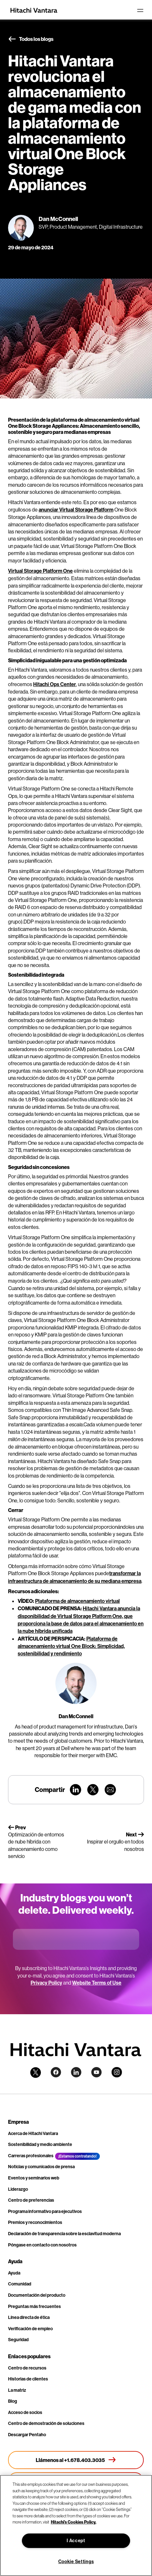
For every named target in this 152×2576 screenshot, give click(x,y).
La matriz (17, 2390)
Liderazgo (18, 2189)
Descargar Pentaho (27, 2434)
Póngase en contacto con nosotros (42, 2245)
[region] (76, 2525)
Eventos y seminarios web (33, 2178)
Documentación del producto (36, 2295)
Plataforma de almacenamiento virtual (77, 1601)
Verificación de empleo (30, 2329)
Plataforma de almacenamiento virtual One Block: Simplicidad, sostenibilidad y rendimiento (71, 1646)
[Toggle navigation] (140, 10)
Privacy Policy (46, 1983)
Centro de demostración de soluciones (46, 2423)
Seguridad (18, 2339)
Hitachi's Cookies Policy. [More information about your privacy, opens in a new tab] (73, 2521)
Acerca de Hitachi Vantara (33, 2133)
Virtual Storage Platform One (40, 571)
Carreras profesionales (30, 2156)
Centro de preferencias (31, 2200)
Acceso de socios (25, 2412)
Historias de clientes (28, 2379)
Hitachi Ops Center (54, 684)
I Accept (76, 2540)
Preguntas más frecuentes (34, 2306)
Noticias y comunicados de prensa (41, 2166)
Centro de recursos (27, 2368)
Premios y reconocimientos (35, 2222)
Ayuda (14, 2273)
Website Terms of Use (96, 1983)
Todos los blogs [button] (30, 39)
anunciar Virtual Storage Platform (76, 510)
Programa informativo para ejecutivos (45, 2211)
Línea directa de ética (29, 2317)
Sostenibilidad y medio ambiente (40, 2144)
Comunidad (19, 2284)
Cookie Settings (76, 2561)
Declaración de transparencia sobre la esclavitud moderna (64, 2233)
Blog (12, 2401)
